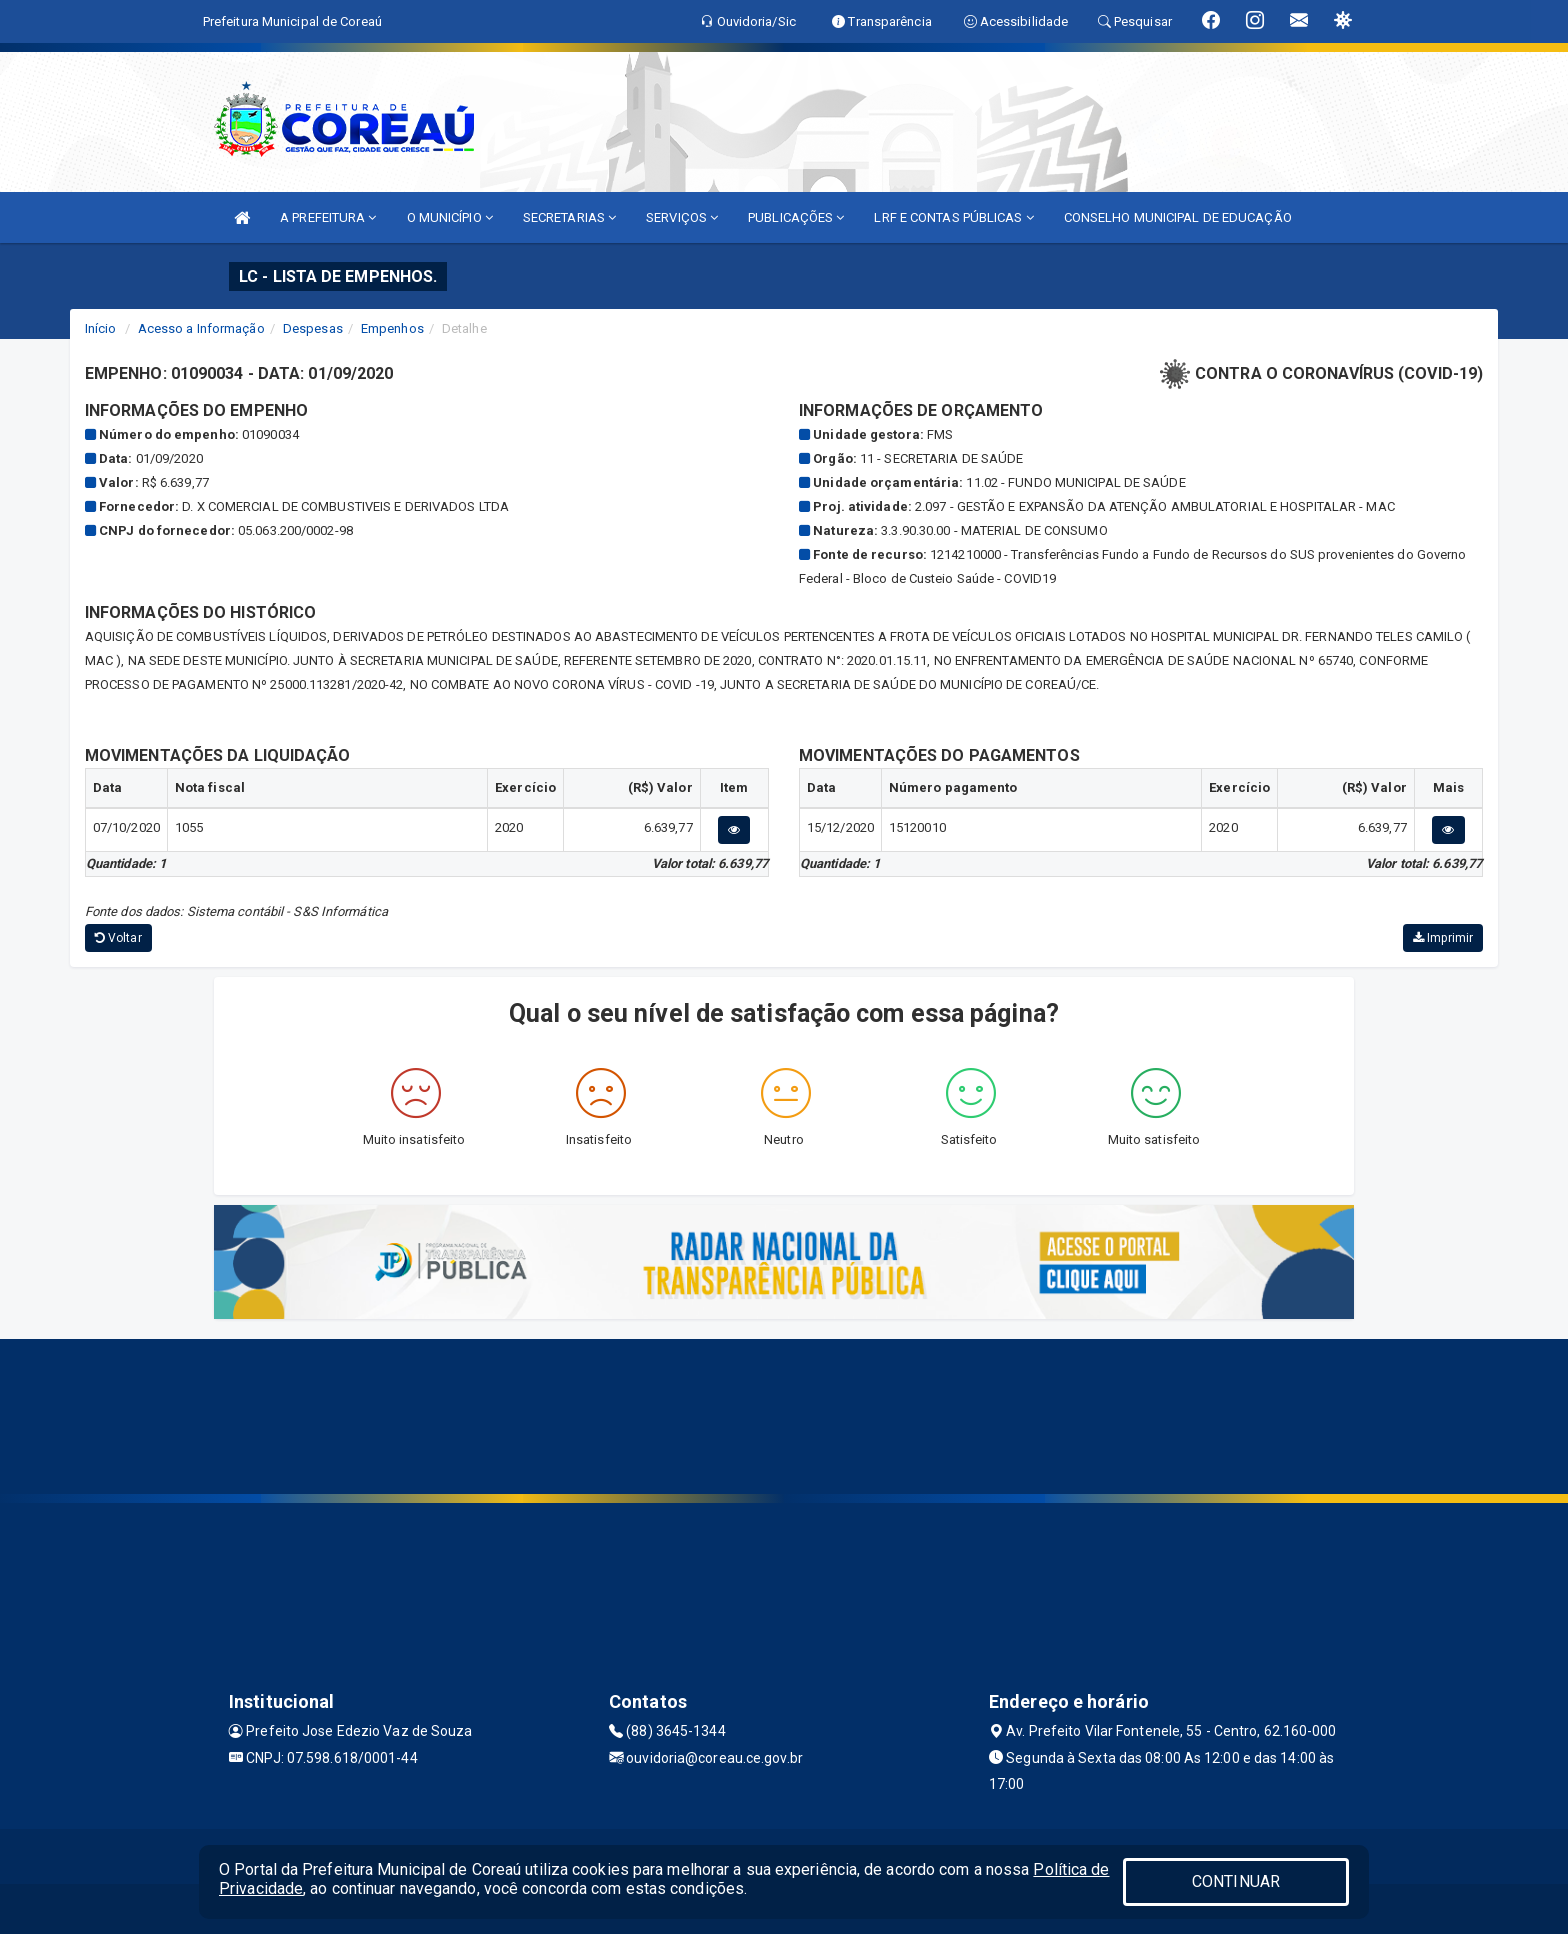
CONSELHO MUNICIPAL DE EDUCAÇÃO (1178, 217)
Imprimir (1443, 938)
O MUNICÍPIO (450, 217)
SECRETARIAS (569, 217)
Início (101, 328)
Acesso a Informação (201, 328)
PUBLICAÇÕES (796, 217)
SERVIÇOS (682, 217)
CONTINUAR (1236, 1881)
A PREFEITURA (328, 217)
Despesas (313, 328)
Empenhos (392, 328)
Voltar (118, 938)
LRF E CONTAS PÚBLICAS (953, 217)
